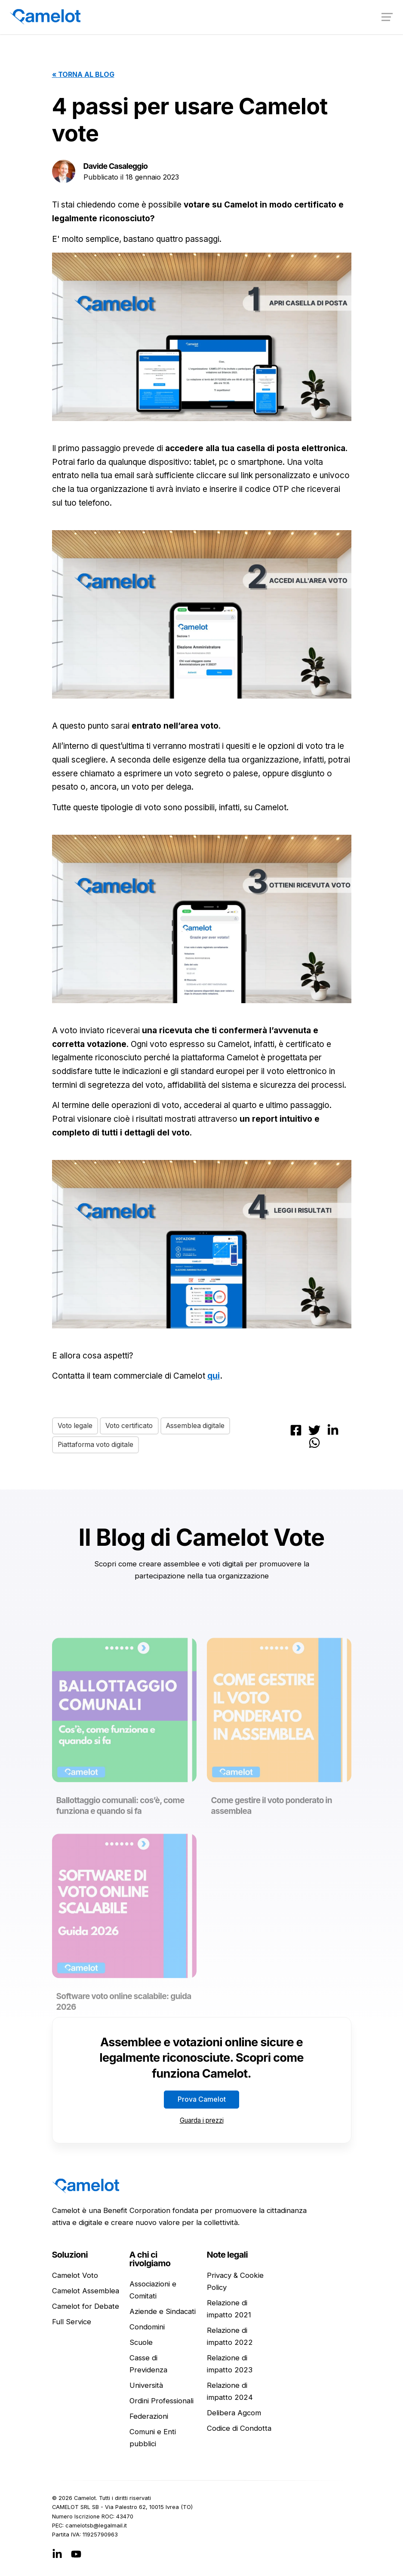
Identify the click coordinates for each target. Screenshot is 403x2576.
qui (213, 1376)
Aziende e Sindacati (162, 2311)
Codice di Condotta (239, 2428)
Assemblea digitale (201, 1425)
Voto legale (76, 1425)
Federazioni (148, 2416)
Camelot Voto (75, 2275)
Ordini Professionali (161, 2401)
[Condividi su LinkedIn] (333, 1429)
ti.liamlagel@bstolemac (96, 2526)
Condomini (147, 2327)
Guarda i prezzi (202, 2120)
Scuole (141, 2342)
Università (146, 2385)
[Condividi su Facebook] (296, 1429)
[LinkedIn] (57, 2554)
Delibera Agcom (234, 2413)
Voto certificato (132, 1425)
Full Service (71, 2322)
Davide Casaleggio (115, 165)
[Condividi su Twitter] (314, 1429)
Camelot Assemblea (85, 2291)
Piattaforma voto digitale (97, 1445)
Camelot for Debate (85, 2306)
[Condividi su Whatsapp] (314, 1442)
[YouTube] (76, 2554)
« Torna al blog (83, 74)
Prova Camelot (202, 2099)
